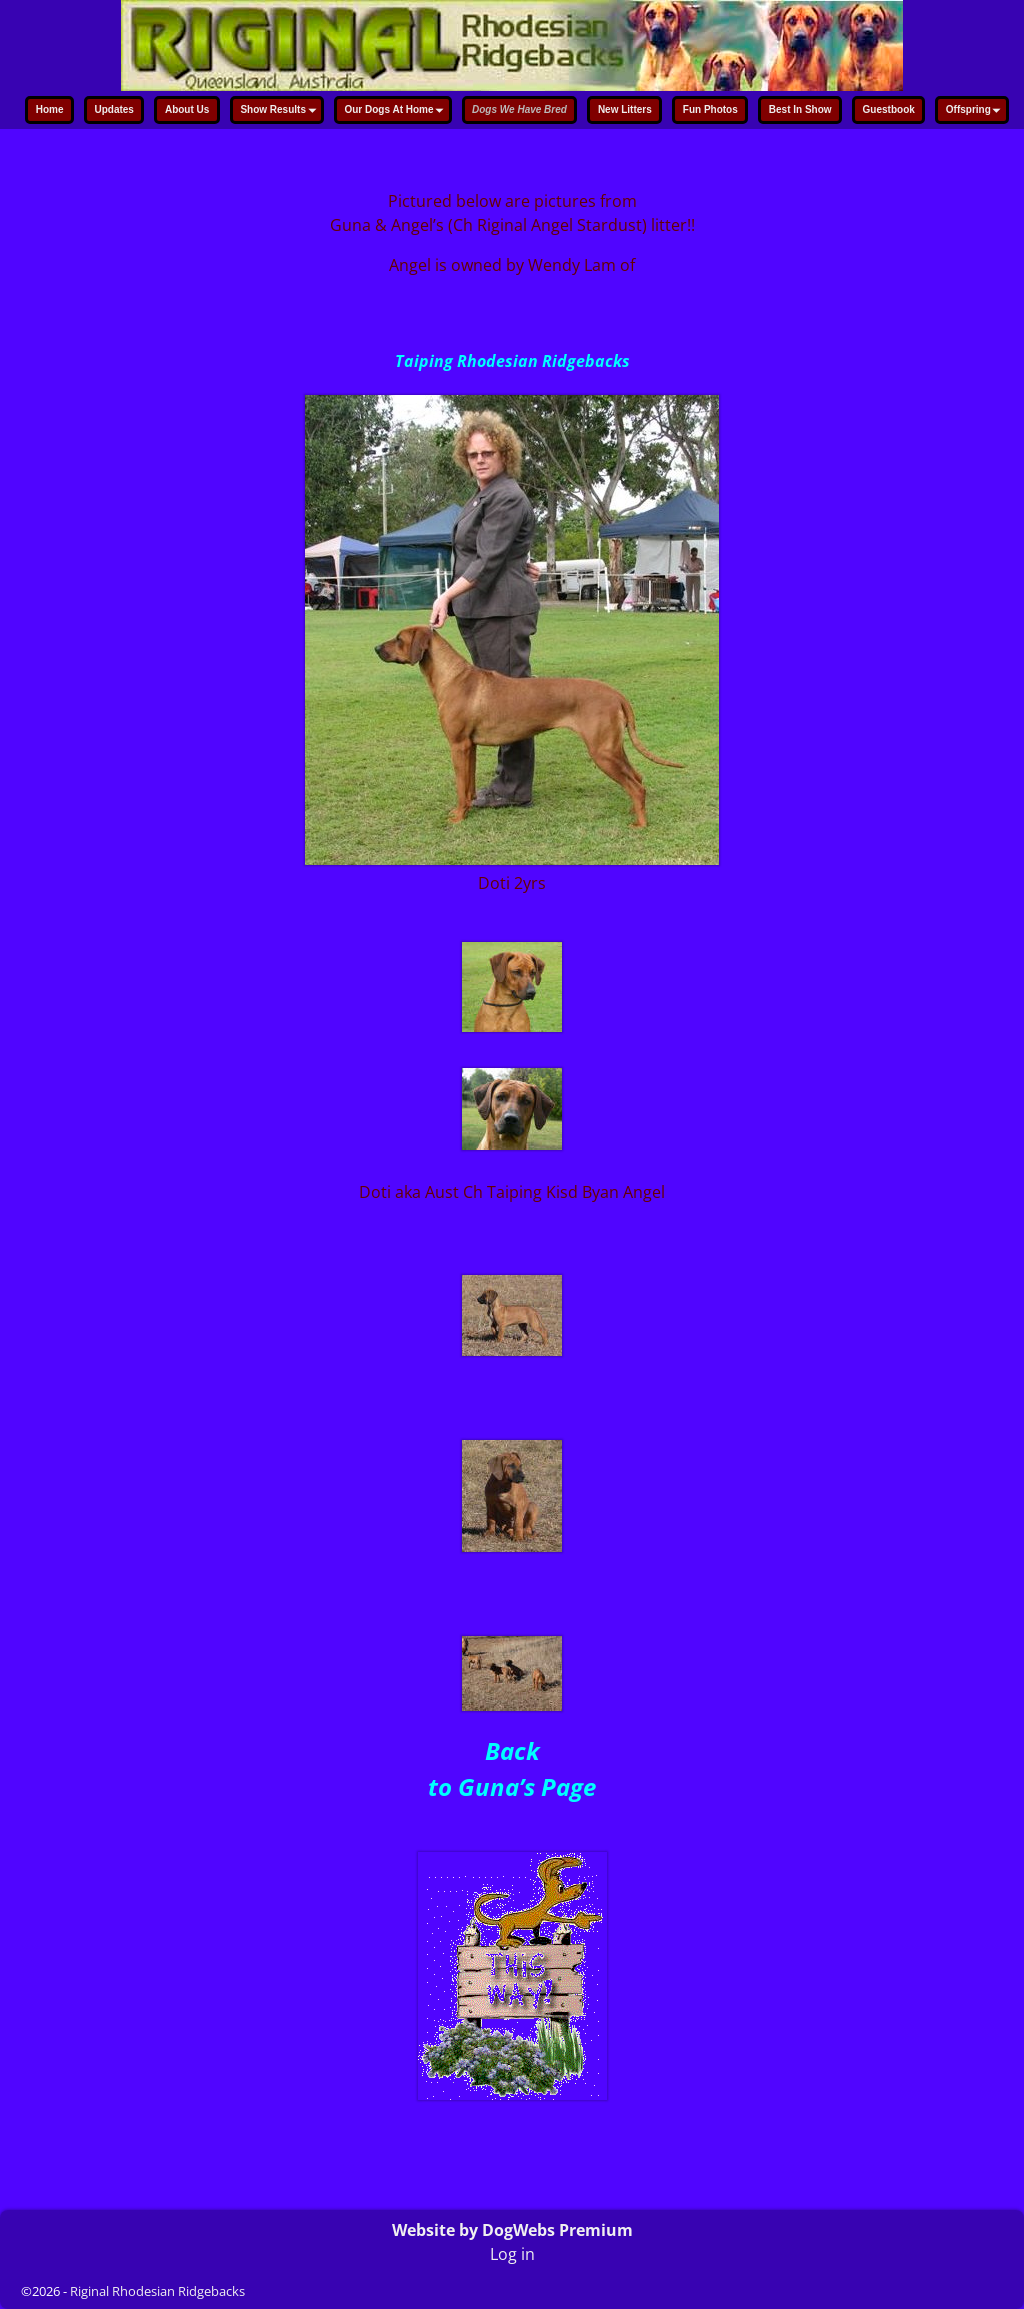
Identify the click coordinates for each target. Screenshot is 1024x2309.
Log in (512, 2254)
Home (50, 109)
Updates (113, 109)
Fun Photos (710, 109)
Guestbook (889, 109)
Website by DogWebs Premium (512, 2230)
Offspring (976, 111)
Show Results (280, 111)
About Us (187, 109)
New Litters (625, 109)
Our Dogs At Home (396, 111)
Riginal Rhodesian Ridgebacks (157, 2291)
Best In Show (800, 109)
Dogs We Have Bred (519, 109)
